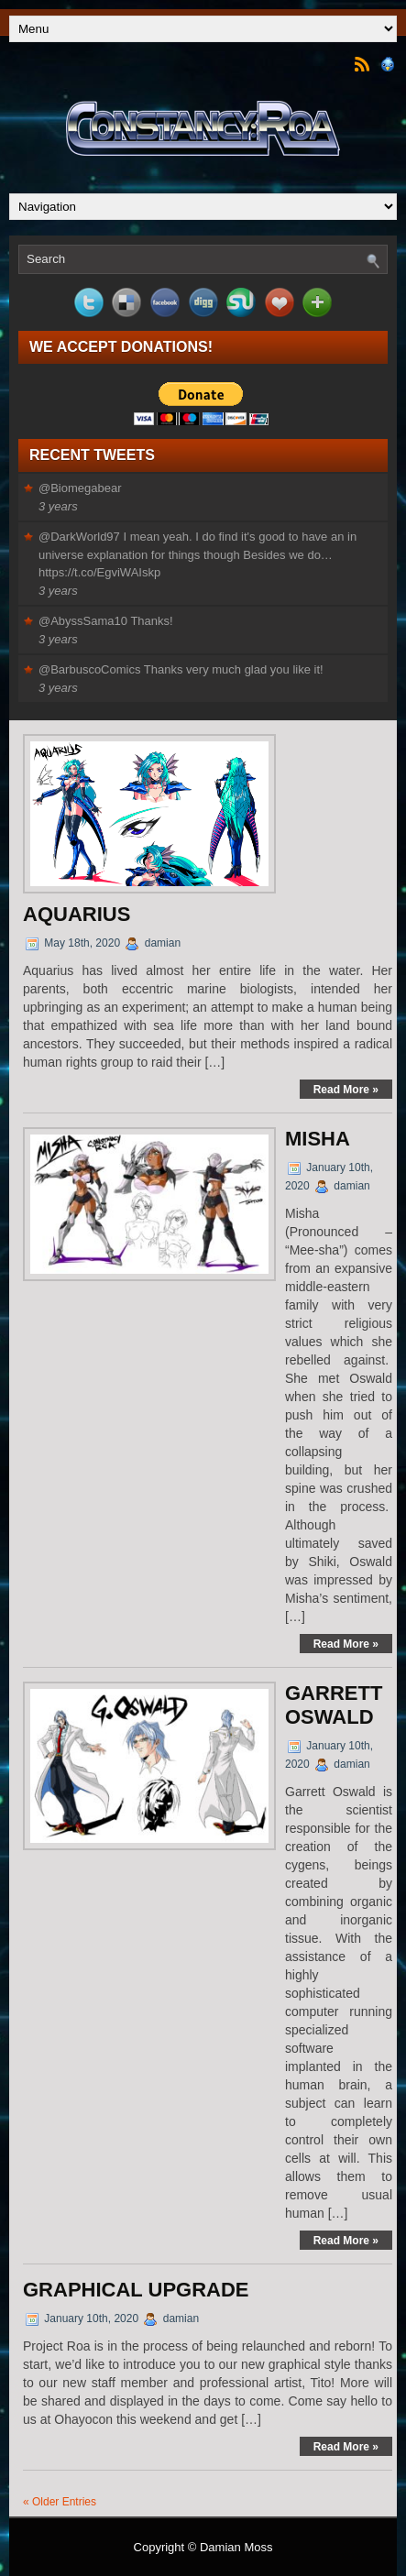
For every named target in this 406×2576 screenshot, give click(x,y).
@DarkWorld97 (79, 536)
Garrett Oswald (333, 1705)
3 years (58, 506)
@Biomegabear (80, 488)
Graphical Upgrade (136, 2289)
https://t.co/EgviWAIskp (99, 572)
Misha (317, 1138)
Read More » (346, 1089)
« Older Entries (59, 2501)
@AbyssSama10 (82, 621)
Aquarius (76, 914)
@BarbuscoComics (89, 669)
